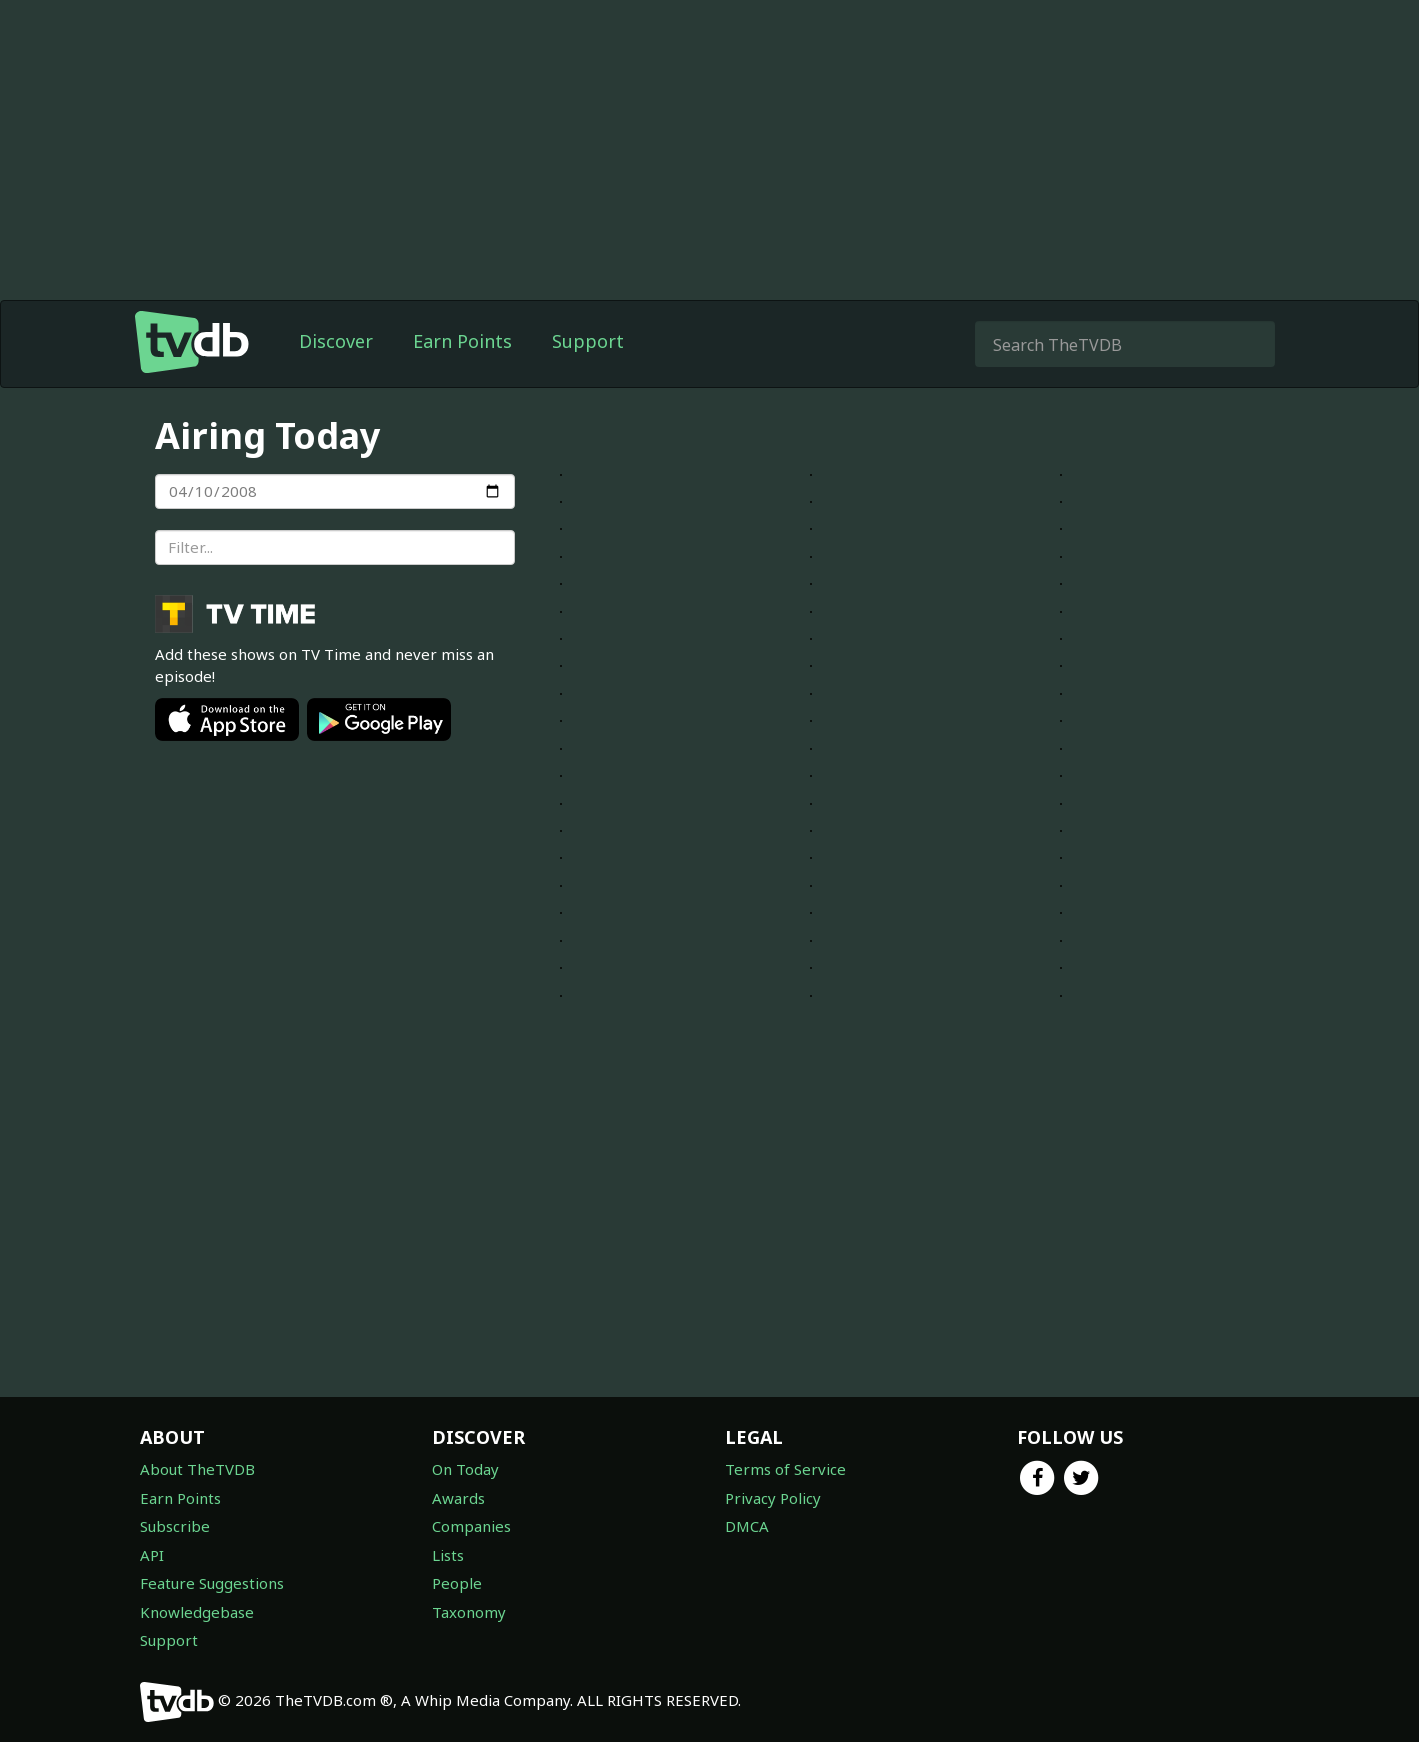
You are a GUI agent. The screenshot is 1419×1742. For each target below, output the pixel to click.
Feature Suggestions (212, 1583)
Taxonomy (469, 1612)
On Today (465, 1469)
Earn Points (462, 341)
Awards (458, 1498)
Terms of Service (785, 1469)
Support (588, 341)
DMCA (747, 1526)
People (457, 1583)
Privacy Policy (773, 1498)
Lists (448, 1555)
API (152, 1555)
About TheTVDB (197, 1469)
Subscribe (175, 1526)
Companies (471, 1526)
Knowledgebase (197, 1612)
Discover (336, 341)
